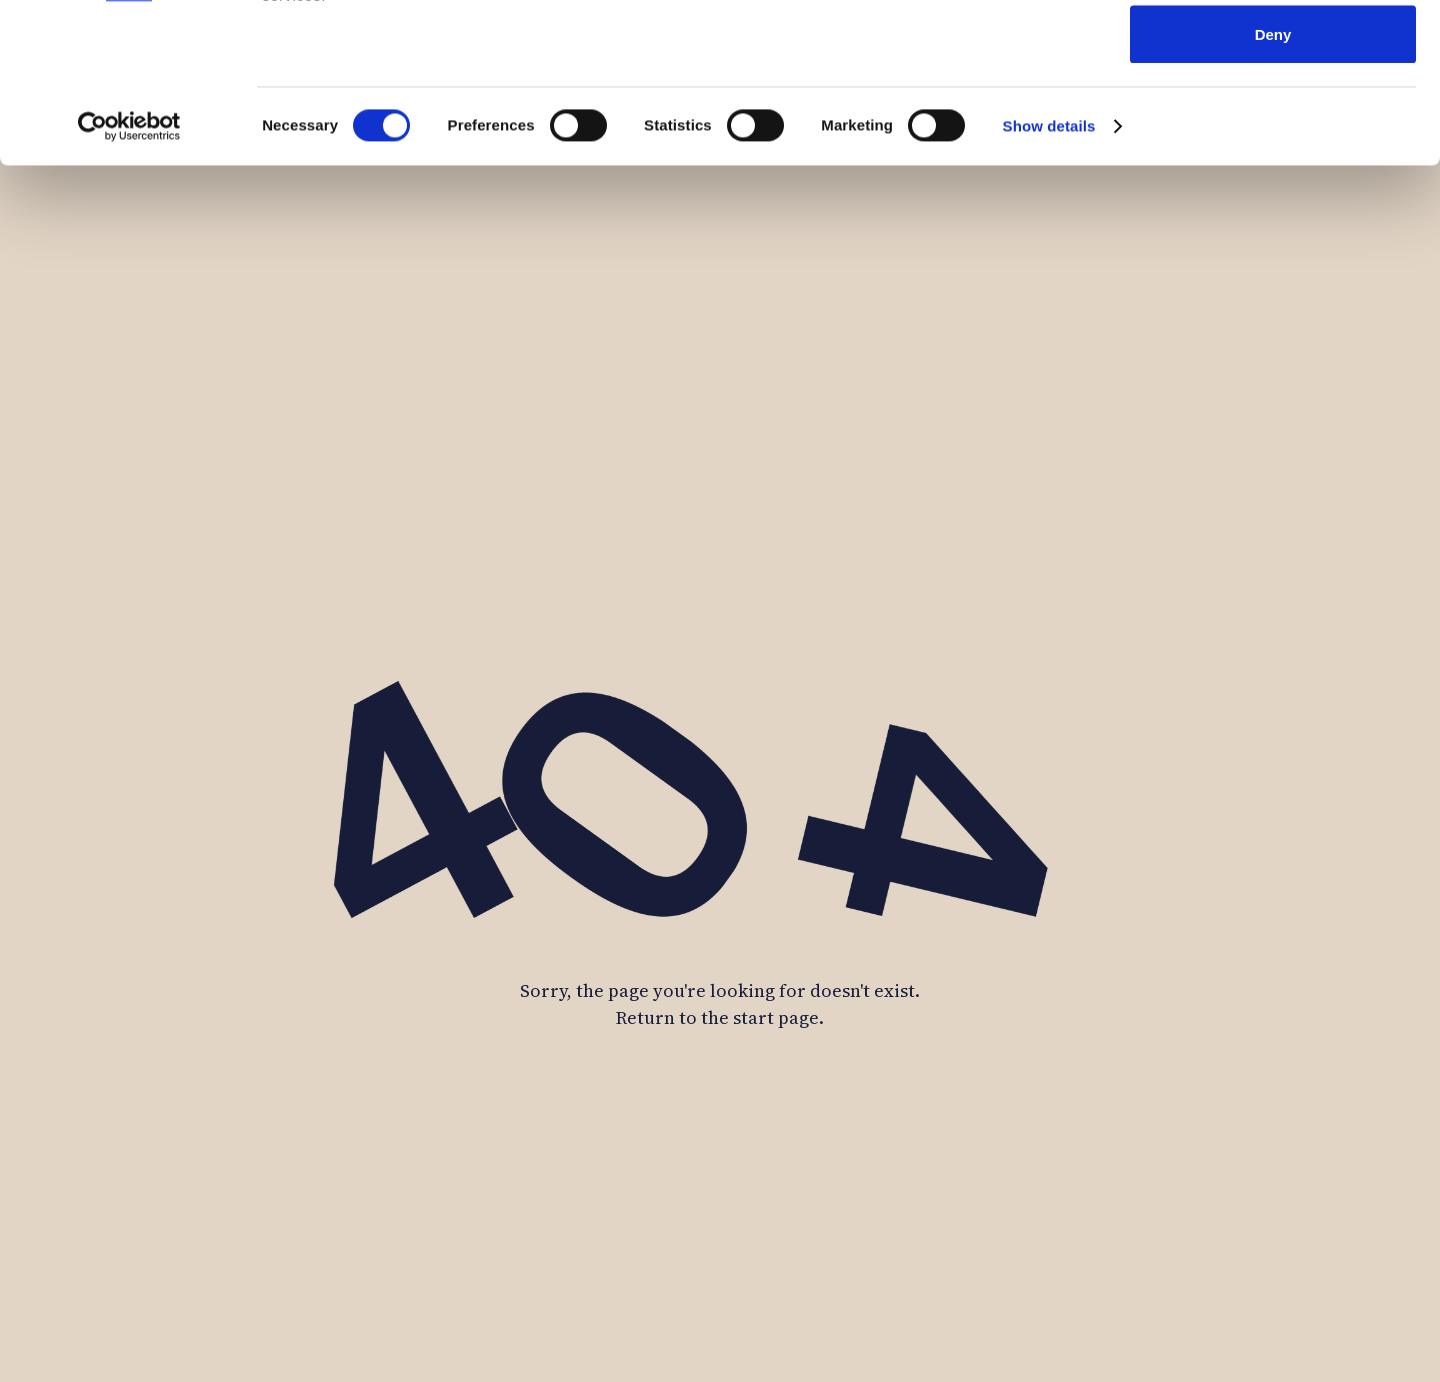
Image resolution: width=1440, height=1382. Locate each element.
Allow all (1273, 52)
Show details (1049, 275)
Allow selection (1272, 118)
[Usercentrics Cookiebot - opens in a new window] (129, 276)
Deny (1273, 183)
